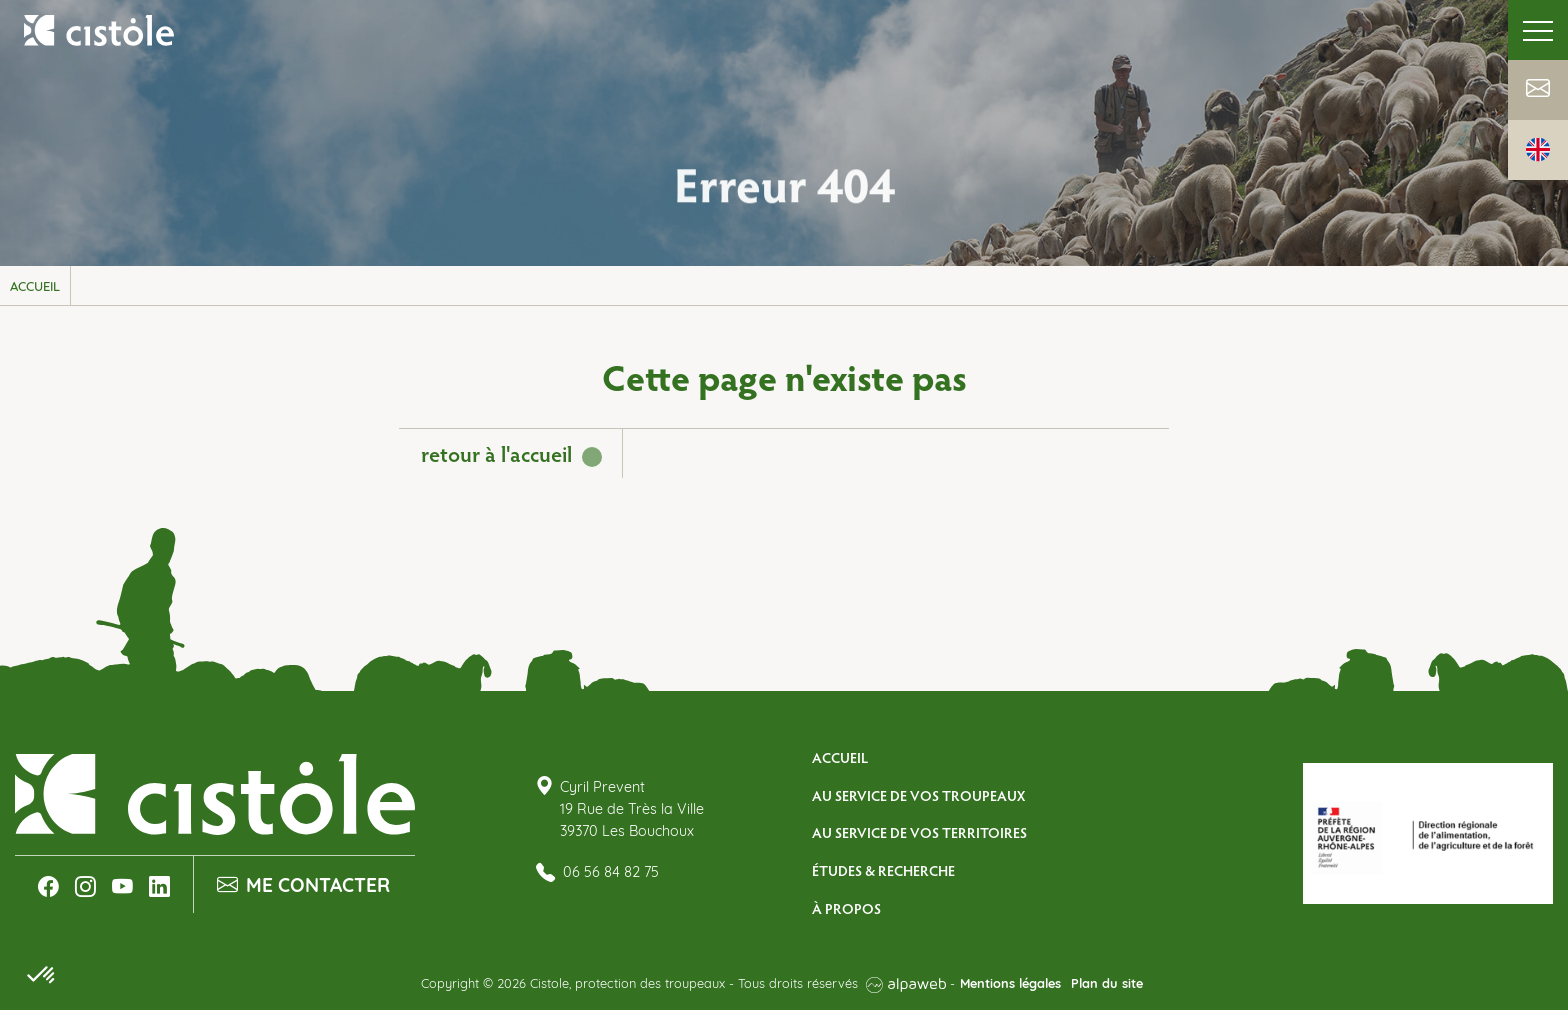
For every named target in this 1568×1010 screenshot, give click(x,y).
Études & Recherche (883, 870)
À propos (846, 908)
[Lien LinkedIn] (159, 887)
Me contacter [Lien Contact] (303, 886)
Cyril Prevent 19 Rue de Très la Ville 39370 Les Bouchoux (632, 810)
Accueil (840, 757)
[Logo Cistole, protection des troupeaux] (99, 30)
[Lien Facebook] (48, 887)
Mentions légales (1010, 984)
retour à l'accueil (496, 453)
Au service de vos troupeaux (918, 795)
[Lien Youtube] (122, 887)
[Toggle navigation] (1538, 30)
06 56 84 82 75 (597, 873)
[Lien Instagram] (85, 887)
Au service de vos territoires (919, 832)
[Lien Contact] (1538, 90)
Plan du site (1107, 984)
